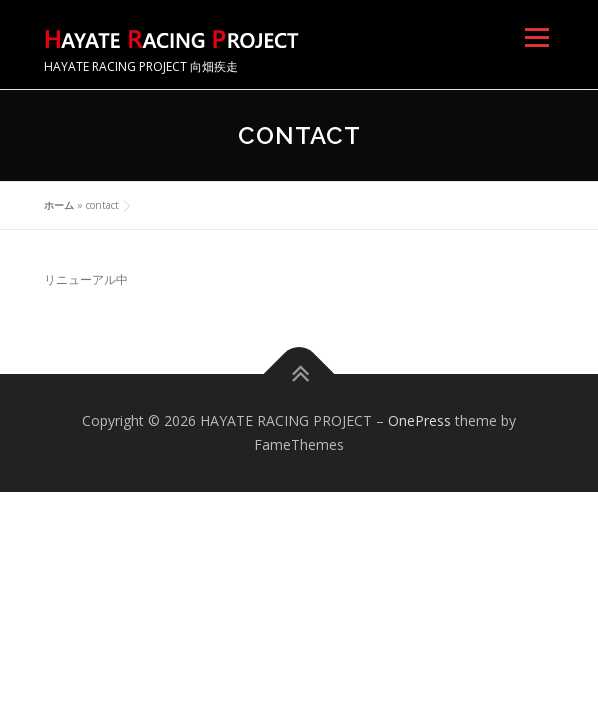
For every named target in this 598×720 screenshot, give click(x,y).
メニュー (536, 37)
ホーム (59, 205)
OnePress (419, 420)
